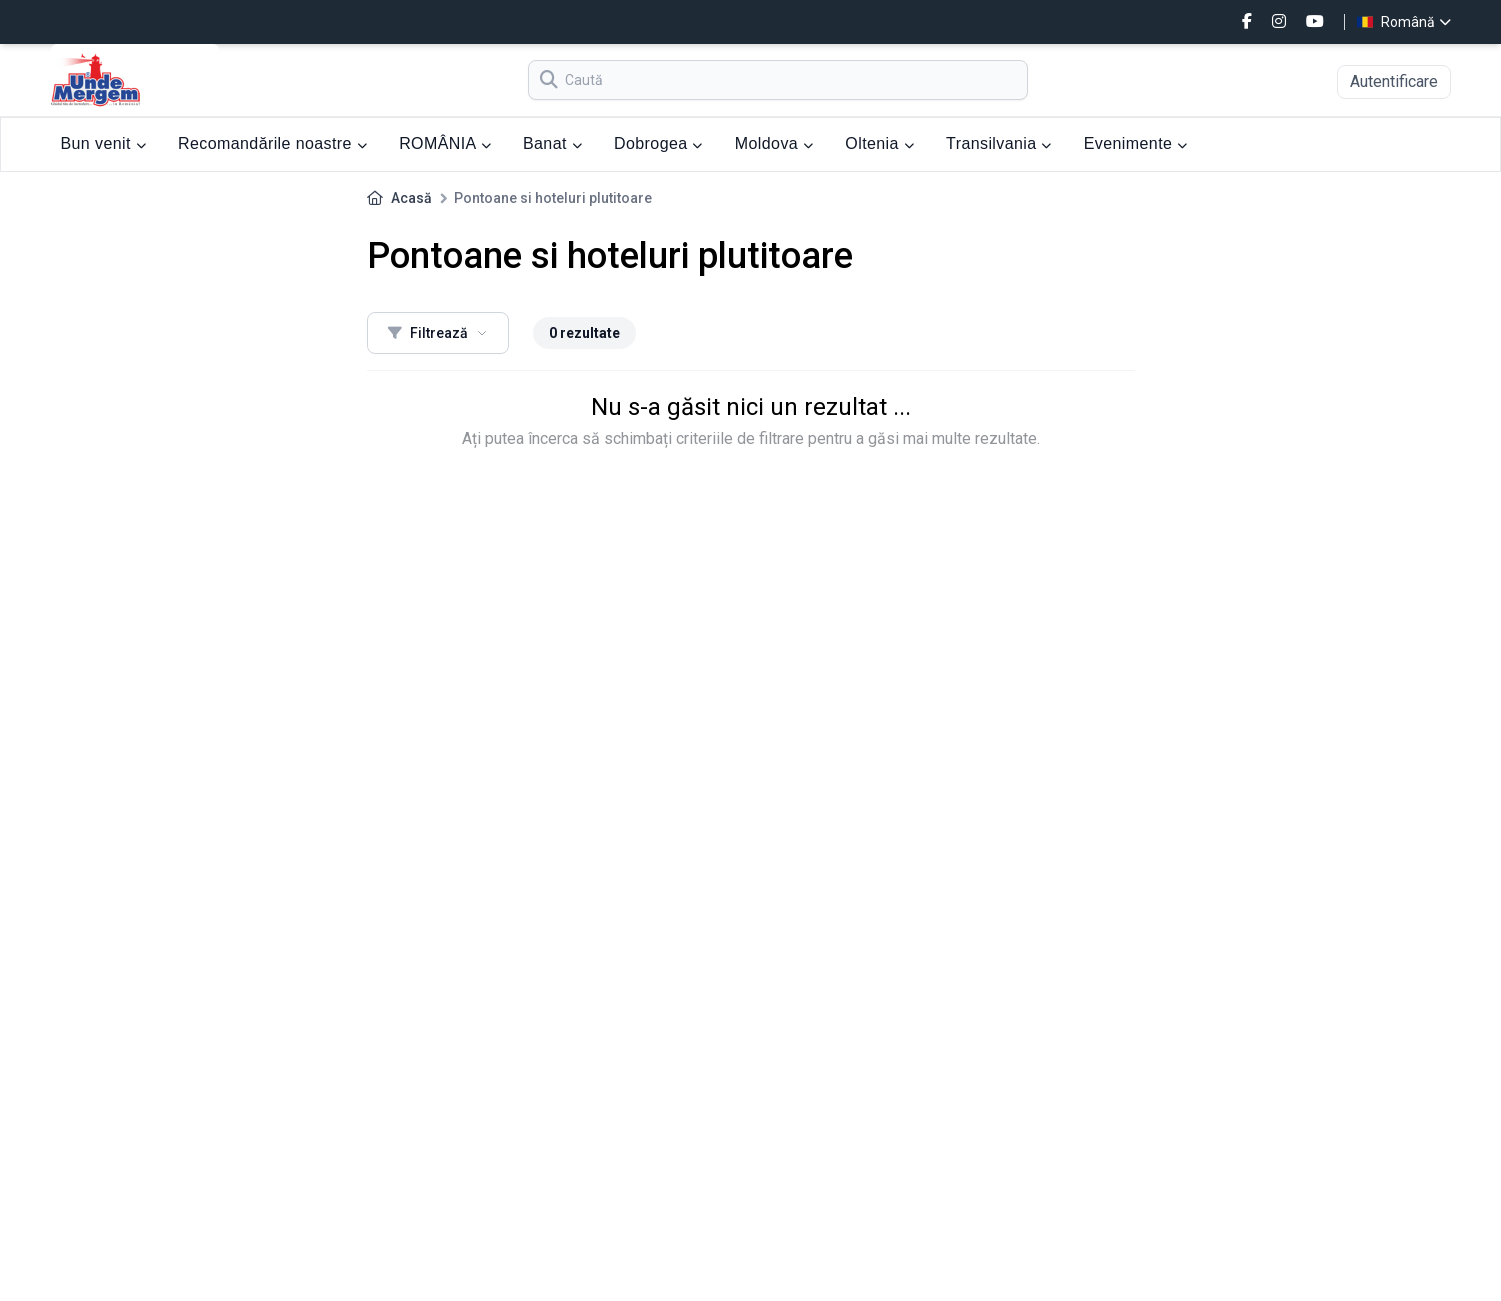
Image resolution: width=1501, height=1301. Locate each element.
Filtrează (438, 333)
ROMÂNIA (445, 143)
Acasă (411, 198)
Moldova (774, 143)
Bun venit (104, 143)
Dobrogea (658, 143)
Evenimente (1136, 143)
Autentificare (1394, 81)
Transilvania (999, 143)
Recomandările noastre (272, 143)
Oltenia (879, 143)
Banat (552, 143)
